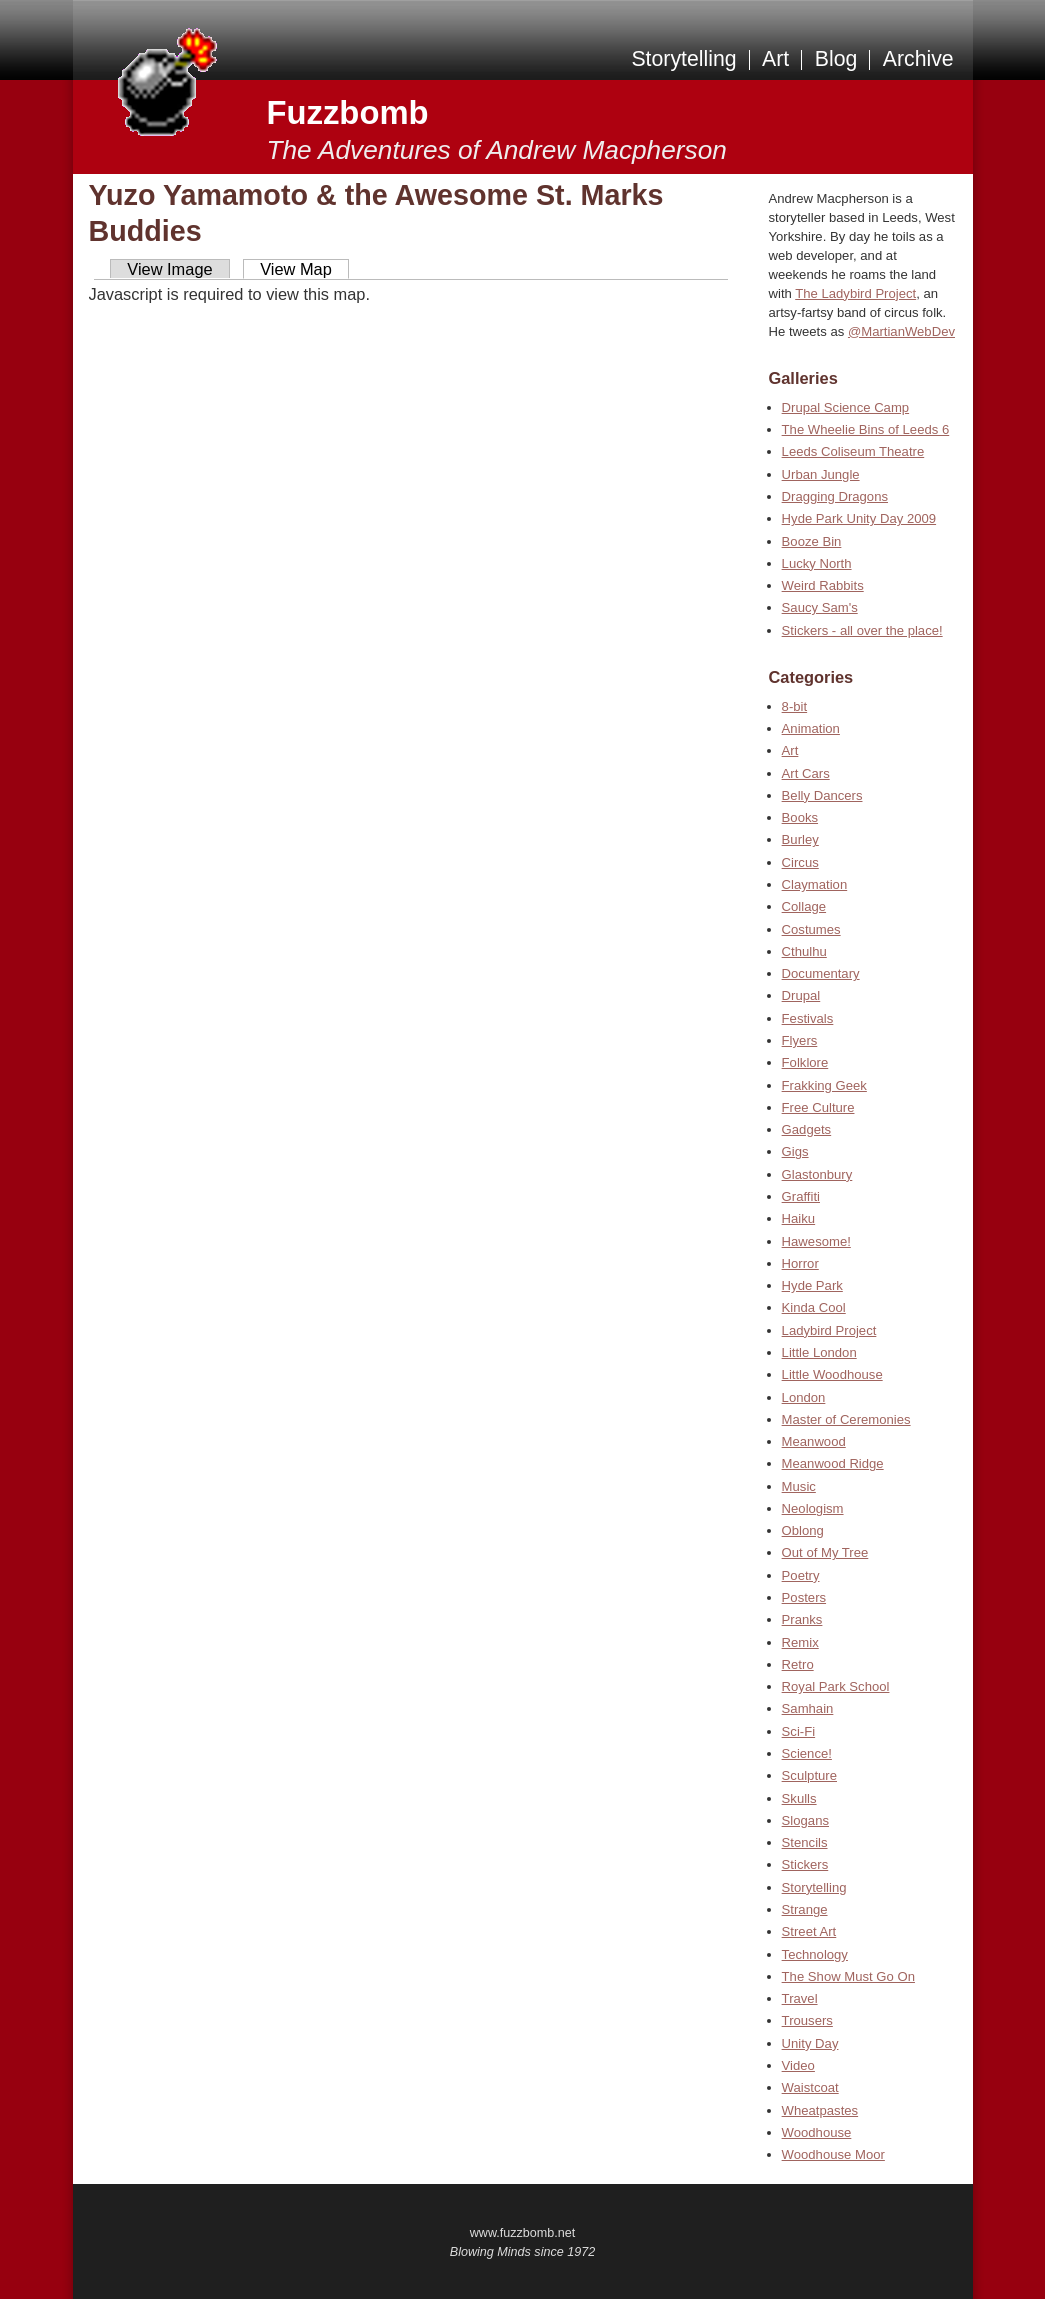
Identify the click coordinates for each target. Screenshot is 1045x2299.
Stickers (805, 1864)
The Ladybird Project (855, 293)
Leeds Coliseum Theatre (853, 451)
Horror (800, 1263)
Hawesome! (816, 1241)
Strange (805, 1909)
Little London (819, 1352)
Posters (804, 1597)
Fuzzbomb (348, 112)
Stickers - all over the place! (862, 630)
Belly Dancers (822, 795)
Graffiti (801, 1196)
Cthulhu (804, 951)
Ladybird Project (829, 1330)
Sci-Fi (799, 1731)
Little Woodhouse (832, 1374)
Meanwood (814, 1441)
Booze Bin (812, 541)
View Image (169, 269)
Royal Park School (836, 1686)
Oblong (803, 1530)
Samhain (808, 1708)
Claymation (815, 884)
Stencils (805, 1842)
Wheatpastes (820, 2110)
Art (775, 59)
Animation (811, 728)
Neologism (813, 1508)
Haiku (799, 1218)
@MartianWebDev (901, 331)
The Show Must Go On (848, 1976)
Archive (918, 59)
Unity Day (810, 2043)
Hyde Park (812, 1285)
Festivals (808, 1018)
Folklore (805, 1062)
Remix (800, 1642)
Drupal (801, 995)
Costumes (811, 929)
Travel (800, 1998)
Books (800, 817)
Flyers (800, 1040)
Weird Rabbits (823, 585)
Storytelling (683, 59)
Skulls (799, 1798)
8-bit (795, 706)
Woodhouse (817, 2132)
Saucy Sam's (820, 607)
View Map (296, 269)
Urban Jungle (821, 474)
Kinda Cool (814, 1307)
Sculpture (809, 1775)
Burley (800, 839)
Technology (815, 1954)
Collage (804, 906)
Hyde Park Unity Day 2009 (859, 518)
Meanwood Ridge (833, 1463)
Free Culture (818, 1107)
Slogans (805, 1820)
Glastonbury (817, 1174)
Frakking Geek (824, 1085)
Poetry (801, 1575)
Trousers (807, 2020)
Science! (807, 1753)
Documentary (821, 973)
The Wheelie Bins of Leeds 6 (866, 429)
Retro (798, 1664)
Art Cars (806, 773)
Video (798, 2065)
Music (799, 1486)
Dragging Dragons (835, 496)
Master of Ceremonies (846, 1419)
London (804, 1397)
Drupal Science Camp (846, 407)
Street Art (809, 1931)
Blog (836, 59)
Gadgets (807, 1129)
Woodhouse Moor (833, 2154)
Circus (800, 862)
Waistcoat (810, 2087)
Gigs (795, 1151)
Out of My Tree (825, 1552)
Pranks (802, 1619)
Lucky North (817, 563)
